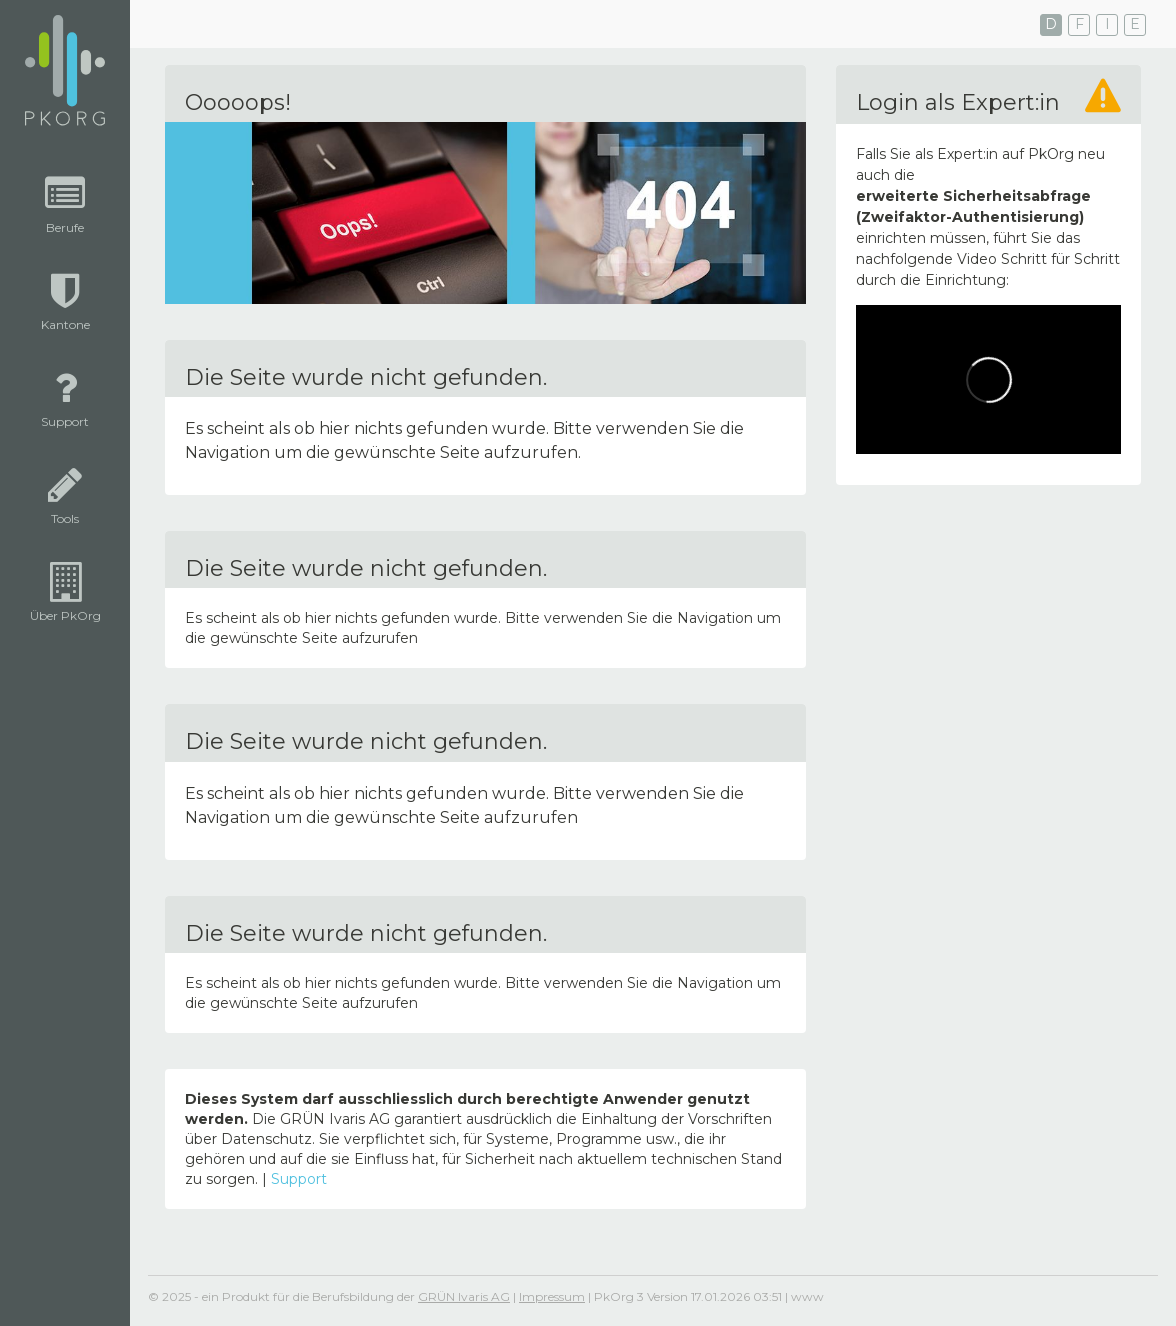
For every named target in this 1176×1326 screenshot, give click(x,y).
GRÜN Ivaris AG (464, 1296)
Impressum (552, 1296)
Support (299, 1179)
